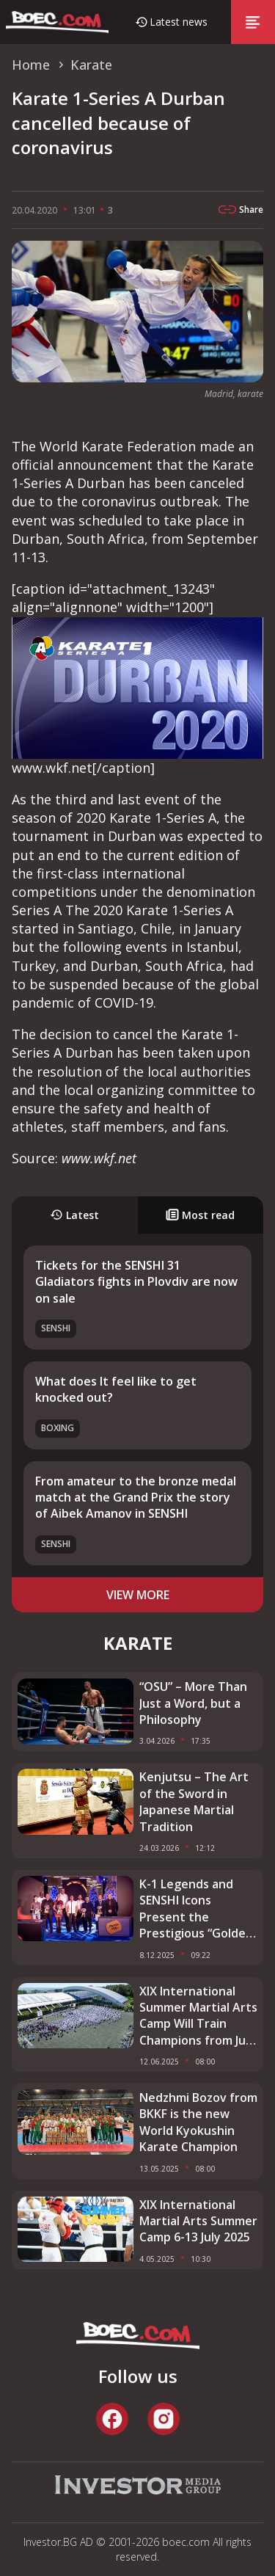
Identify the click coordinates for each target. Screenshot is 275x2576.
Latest (74, 1215)
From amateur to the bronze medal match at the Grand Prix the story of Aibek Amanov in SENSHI (135, 1497)
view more (137, 1595)
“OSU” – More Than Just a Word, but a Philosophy (193, 1703)
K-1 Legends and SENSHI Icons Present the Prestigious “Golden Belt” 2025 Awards (196, 1909)
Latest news (179, 22)
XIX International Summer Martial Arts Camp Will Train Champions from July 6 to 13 (198, 2016)
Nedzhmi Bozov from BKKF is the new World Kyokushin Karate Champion (198, 2122)
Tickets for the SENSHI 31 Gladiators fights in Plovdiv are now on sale (136, 1281)
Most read (200, 1215)
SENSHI (55, 1328)
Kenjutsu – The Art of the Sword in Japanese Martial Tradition (194, 1801)
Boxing (57, 1428)
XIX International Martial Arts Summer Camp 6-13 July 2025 (198, 2221)
